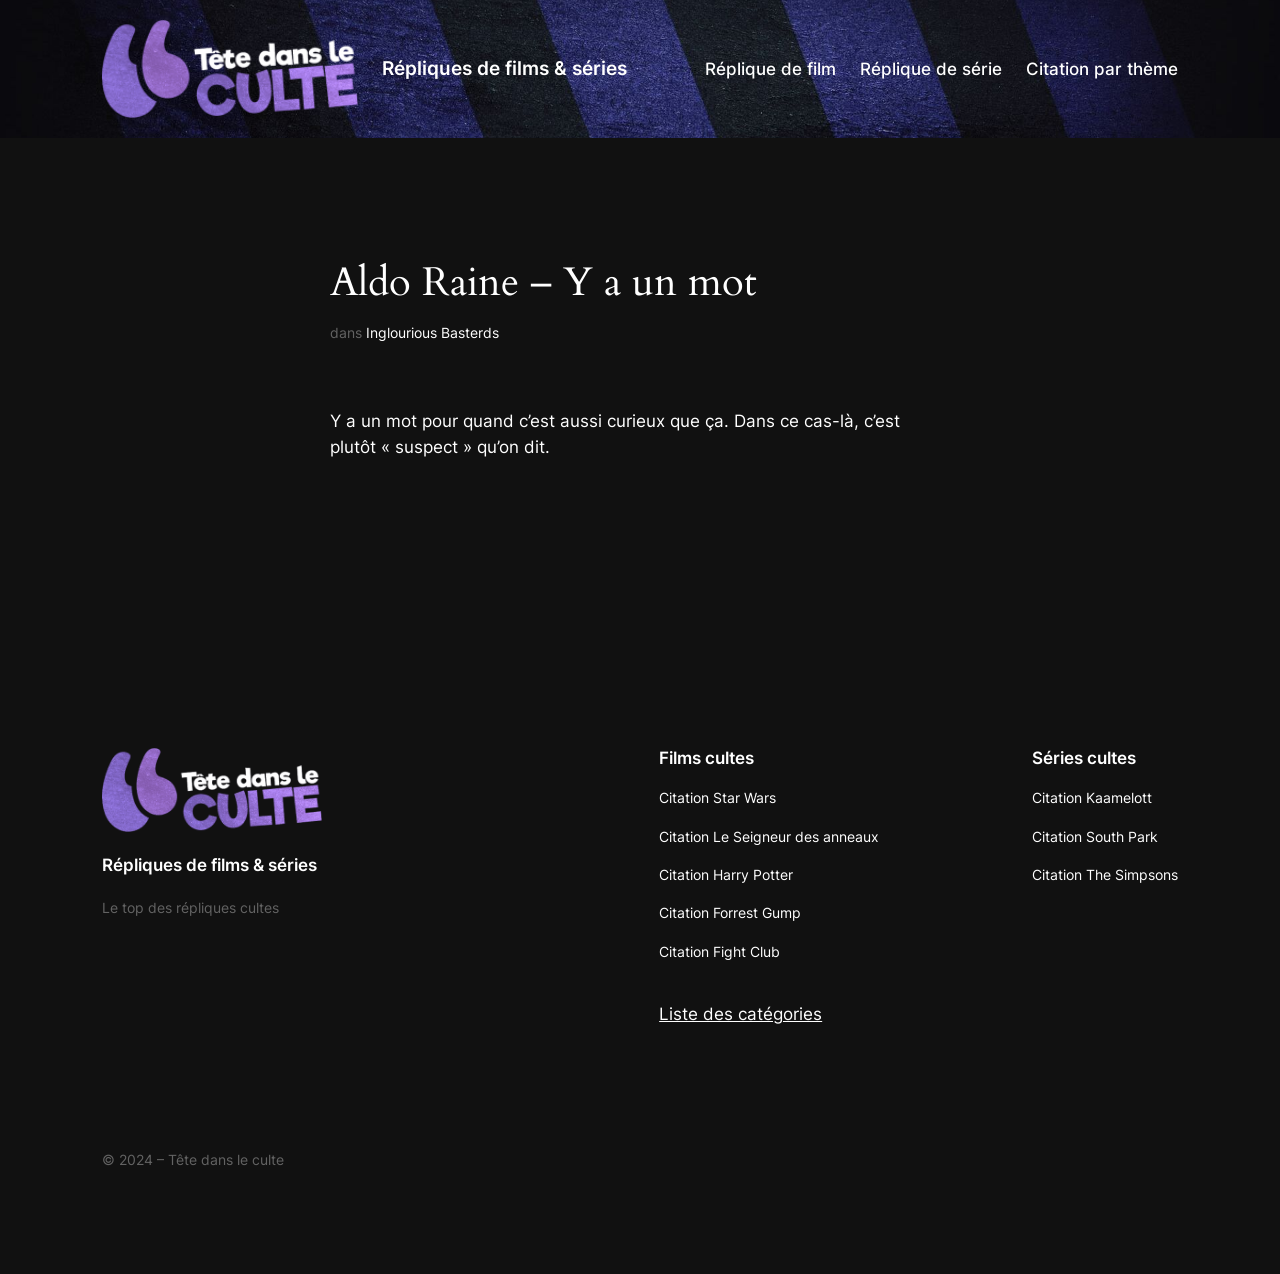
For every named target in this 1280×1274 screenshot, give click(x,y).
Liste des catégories (740, 1014)
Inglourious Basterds (432, 332)
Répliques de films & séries (504, 68)
